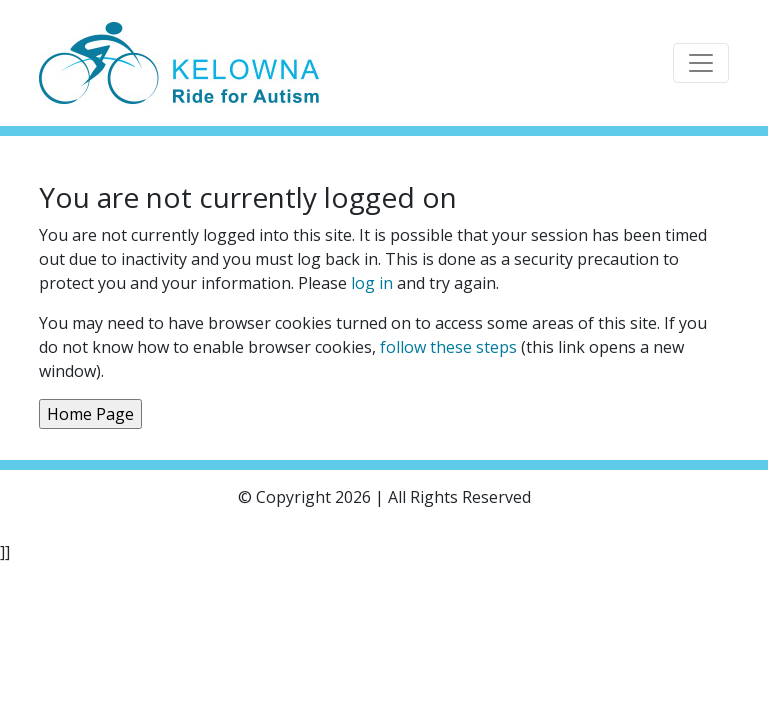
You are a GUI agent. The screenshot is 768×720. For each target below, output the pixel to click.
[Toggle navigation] (701, 63)
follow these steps (448, 347)
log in (372, 283)
